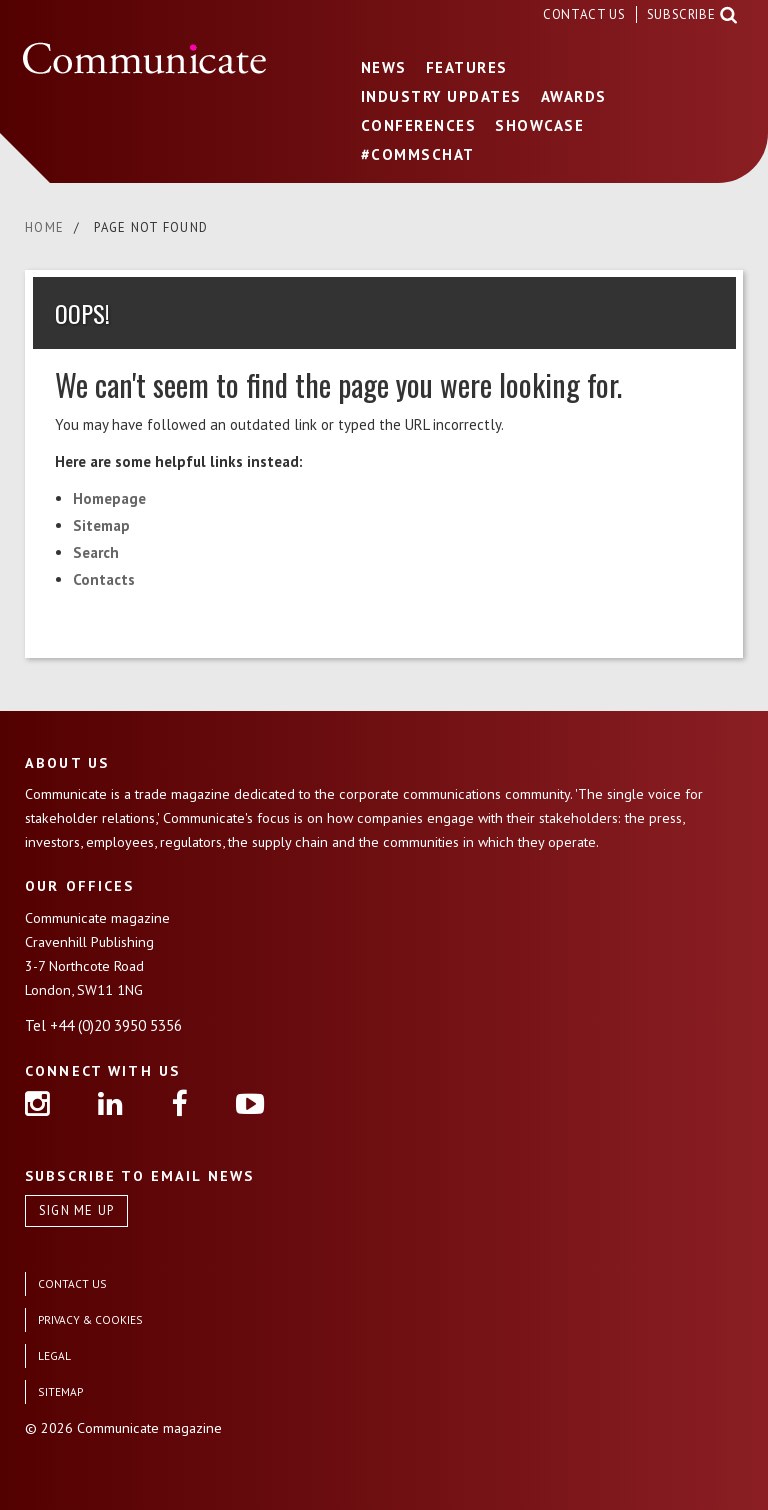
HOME (44, 227)
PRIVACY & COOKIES (90, 1319)
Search (96, 552)
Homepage (109, 498)
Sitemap (101, 525)
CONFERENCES (419, 125)
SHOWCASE (539, 125)
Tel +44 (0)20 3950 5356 (103, 1025)
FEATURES (467, 67)
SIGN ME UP (77, 1210)
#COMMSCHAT (418, 154)
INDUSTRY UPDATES (441, 96)
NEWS (384, 67)
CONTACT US (586, 14)
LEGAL (54, 1355)
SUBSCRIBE (681, 14)
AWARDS (574, 96)
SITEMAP (60, 1391)
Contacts (104, 579)
